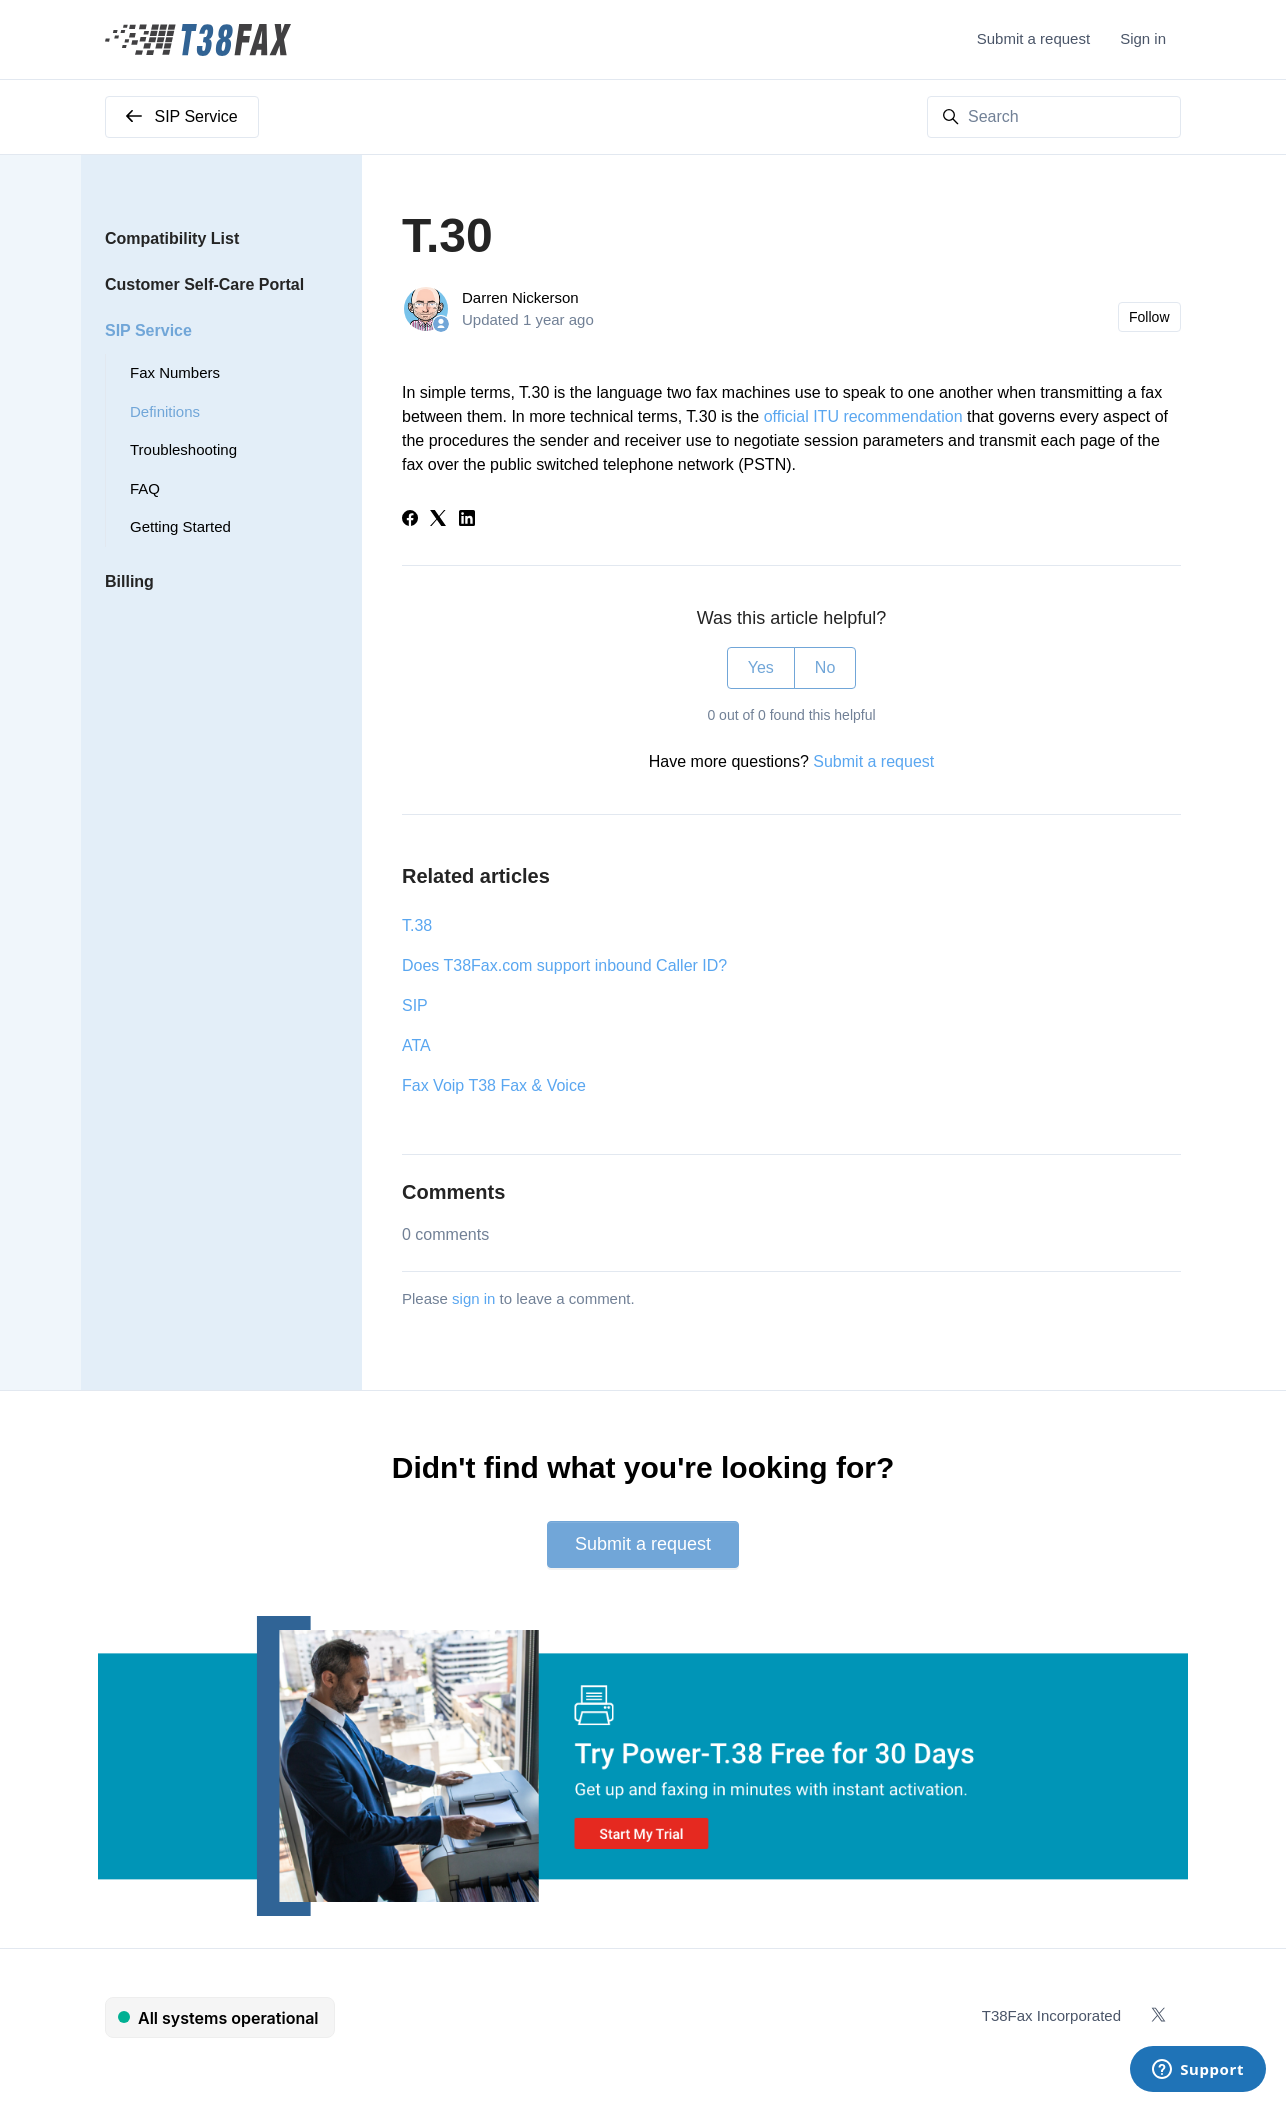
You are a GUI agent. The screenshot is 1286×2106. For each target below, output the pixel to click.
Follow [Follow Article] (1149, 317)
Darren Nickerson (520, 297)
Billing (129, 581)
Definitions (165, 411)
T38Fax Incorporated (1051, 2015)
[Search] (1054, 117)
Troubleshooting (183, 449)
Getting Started (180, 526)
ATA (416, 1045)
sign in (473, 1298)
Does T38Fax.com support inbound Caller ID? (564, 965)
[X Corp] (438, 520)
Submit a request (1033, 38)
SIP (415, 1005)
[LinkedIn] (467, 520)
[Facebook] (410, 520)
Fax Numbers (175, 372)
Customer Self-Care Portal (204, 284)
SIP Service (148, 330)
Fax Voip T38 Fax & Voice (494, 1085)
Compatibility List (172, 238)
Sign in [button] (1143, 38)
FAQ (145, 488)
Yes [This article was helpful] (761, 667)
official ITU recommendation (863, 416)
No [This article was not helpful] (825, 667)
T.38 (417, 925)
